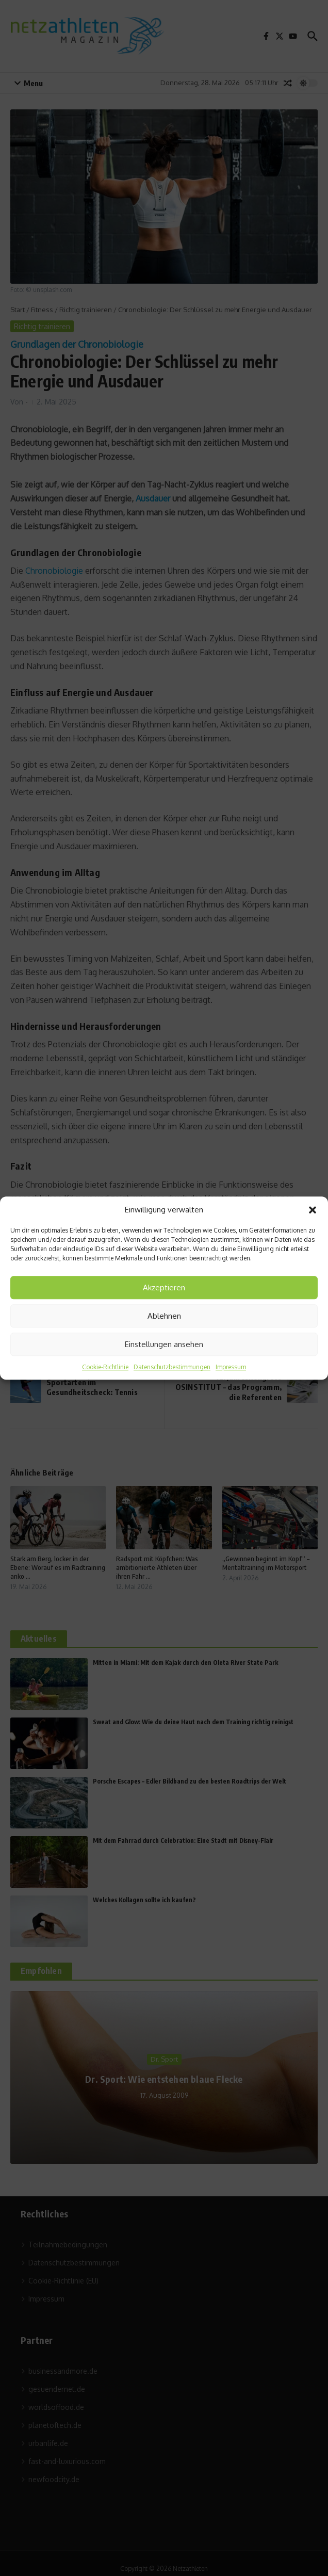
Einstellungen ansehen (164, 1344)
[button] (312, 1210)
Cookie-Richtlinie (105, 1367)
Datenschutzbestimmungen (172, 1367)
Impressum (231, 1367)
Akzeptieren (164, 1287)
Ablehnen (164, 1316)
